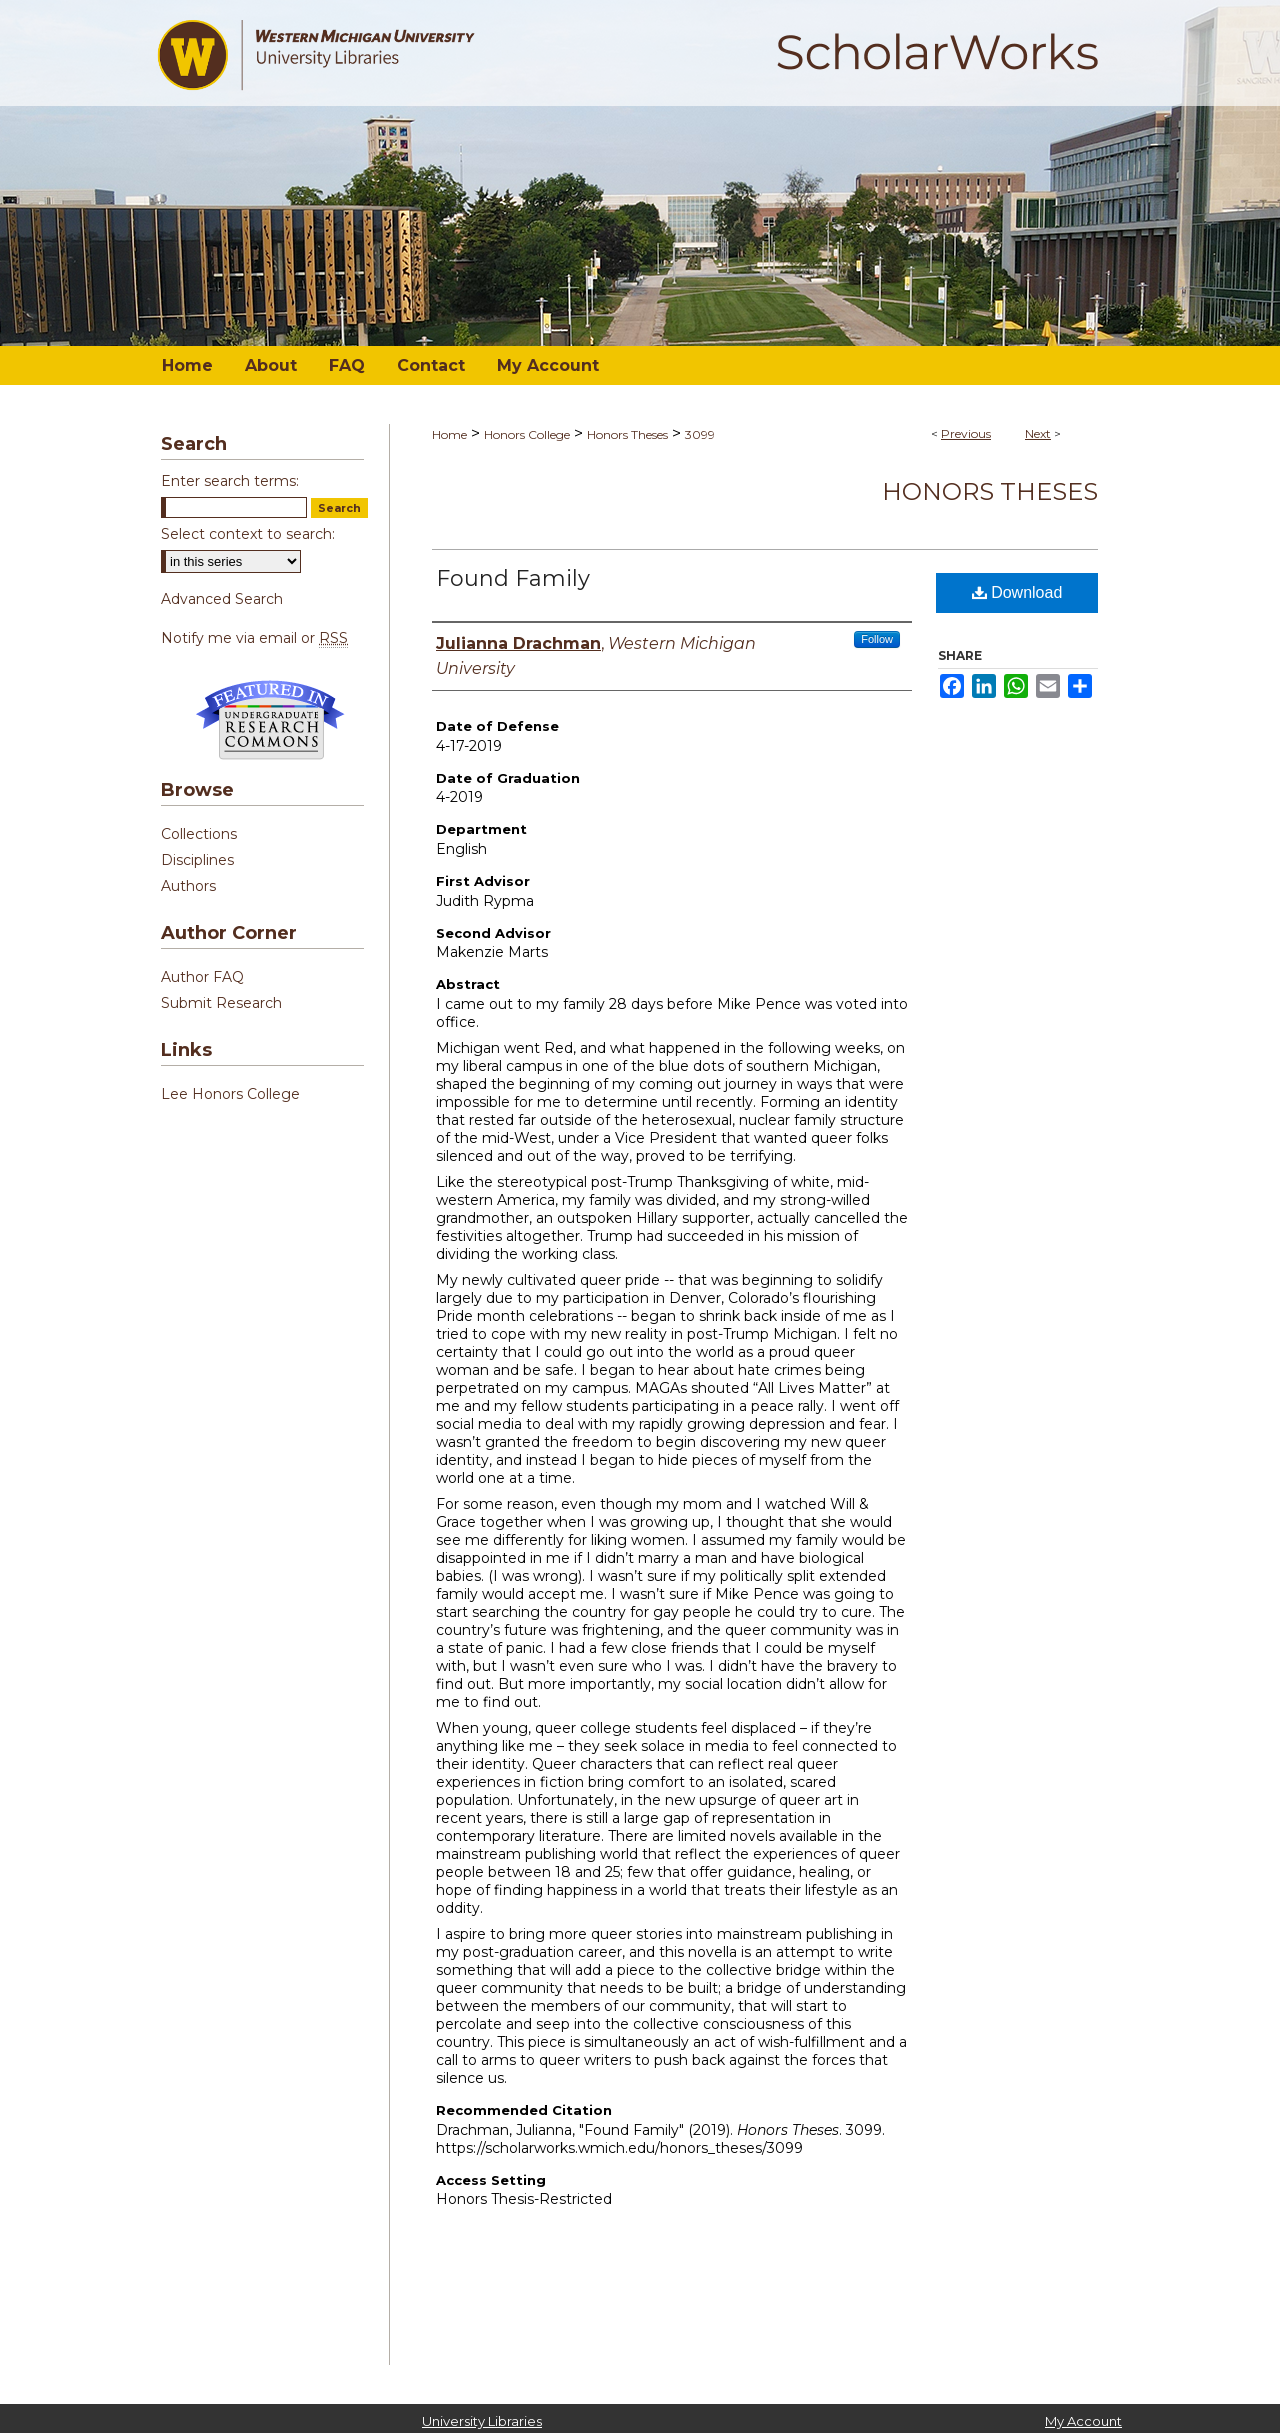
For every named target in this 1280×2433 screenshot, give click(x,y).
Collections (199, 834)
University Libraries (482, 2421)
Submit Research (221, 1003)
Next (1038, 433)
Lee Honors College (230, 1094)
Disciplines (197, 860)
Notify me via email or (254, 638)
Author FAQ (202, 977)
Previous (966, 433)
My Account (1083, 2421)
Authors (188, 886)
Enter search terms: (230, 481)
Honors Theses (627, 434)
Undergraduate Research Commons (270, 720)
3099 (700, 434)
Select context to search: (248, 534)
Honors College (527, 434)
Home (449, 434)
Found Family (513, 578)
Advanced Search (222, 599)
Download (1017, 592)
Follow (877, 639)
